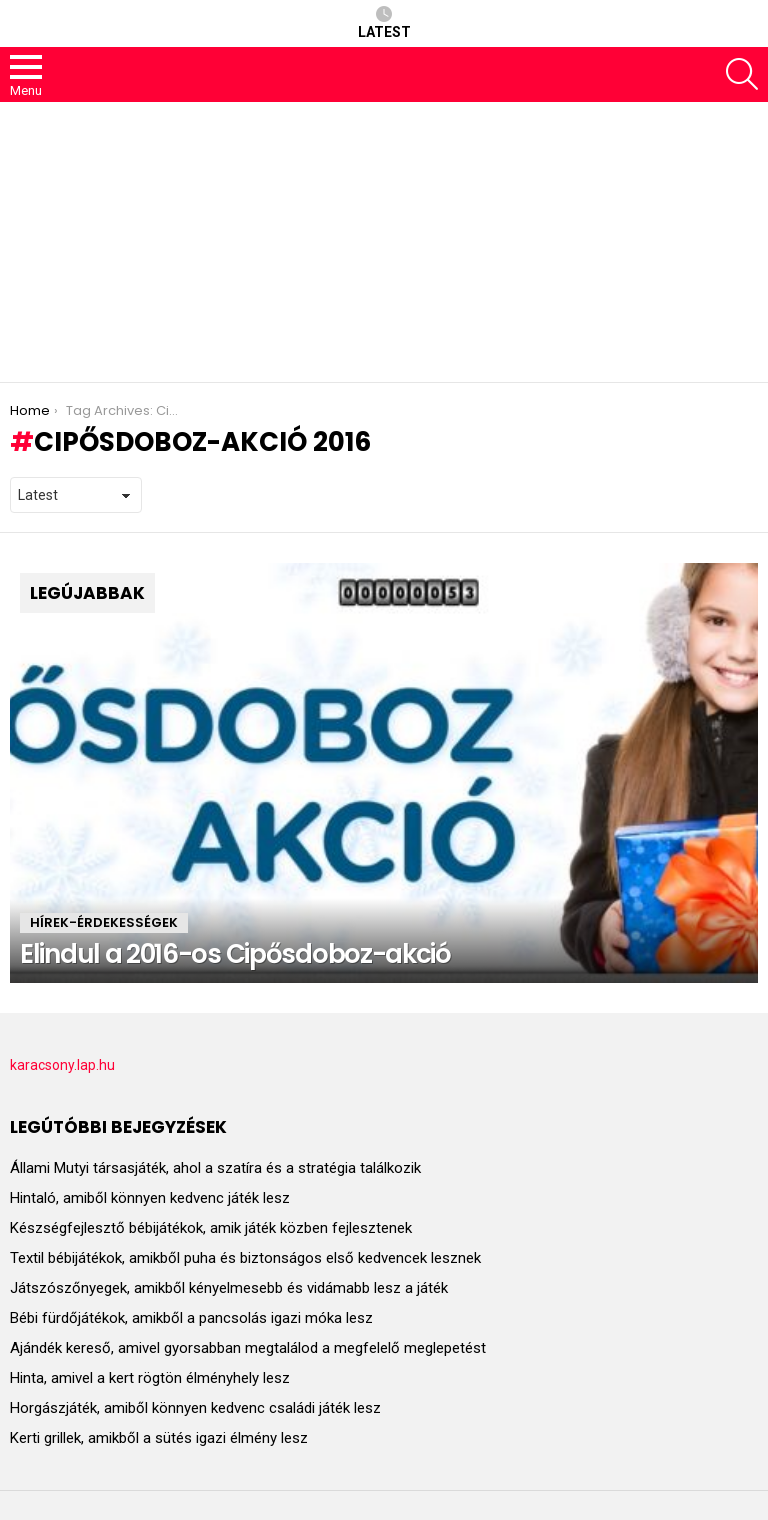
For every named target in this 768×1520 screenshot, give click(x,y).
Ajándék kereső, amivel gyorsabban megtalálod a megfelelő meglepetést (248, 1348)
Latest (384, 23)
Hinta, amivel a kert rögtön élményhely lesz (150, 1378)
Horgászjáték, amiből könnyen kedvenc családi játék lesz (195, 1408)
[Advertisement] (384, 242)
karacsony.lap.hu (62, 1065)
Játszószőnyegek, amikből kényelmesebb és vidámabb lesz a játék (229, 1288)
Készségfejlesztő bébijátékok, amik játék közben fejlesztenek (211, 1228)
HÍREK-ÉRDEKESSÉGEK (104, 922)
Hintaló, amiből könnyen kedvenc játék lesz (150, 1198)
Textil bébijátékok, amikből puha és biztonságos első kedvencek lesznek (245, 1258)
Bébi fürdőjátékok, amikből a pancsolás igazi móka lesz (191, 1318)
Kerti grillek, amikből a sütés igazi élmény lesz (159, 1438)
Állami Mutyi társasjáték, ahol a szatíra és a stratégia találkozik (215, 1168)
